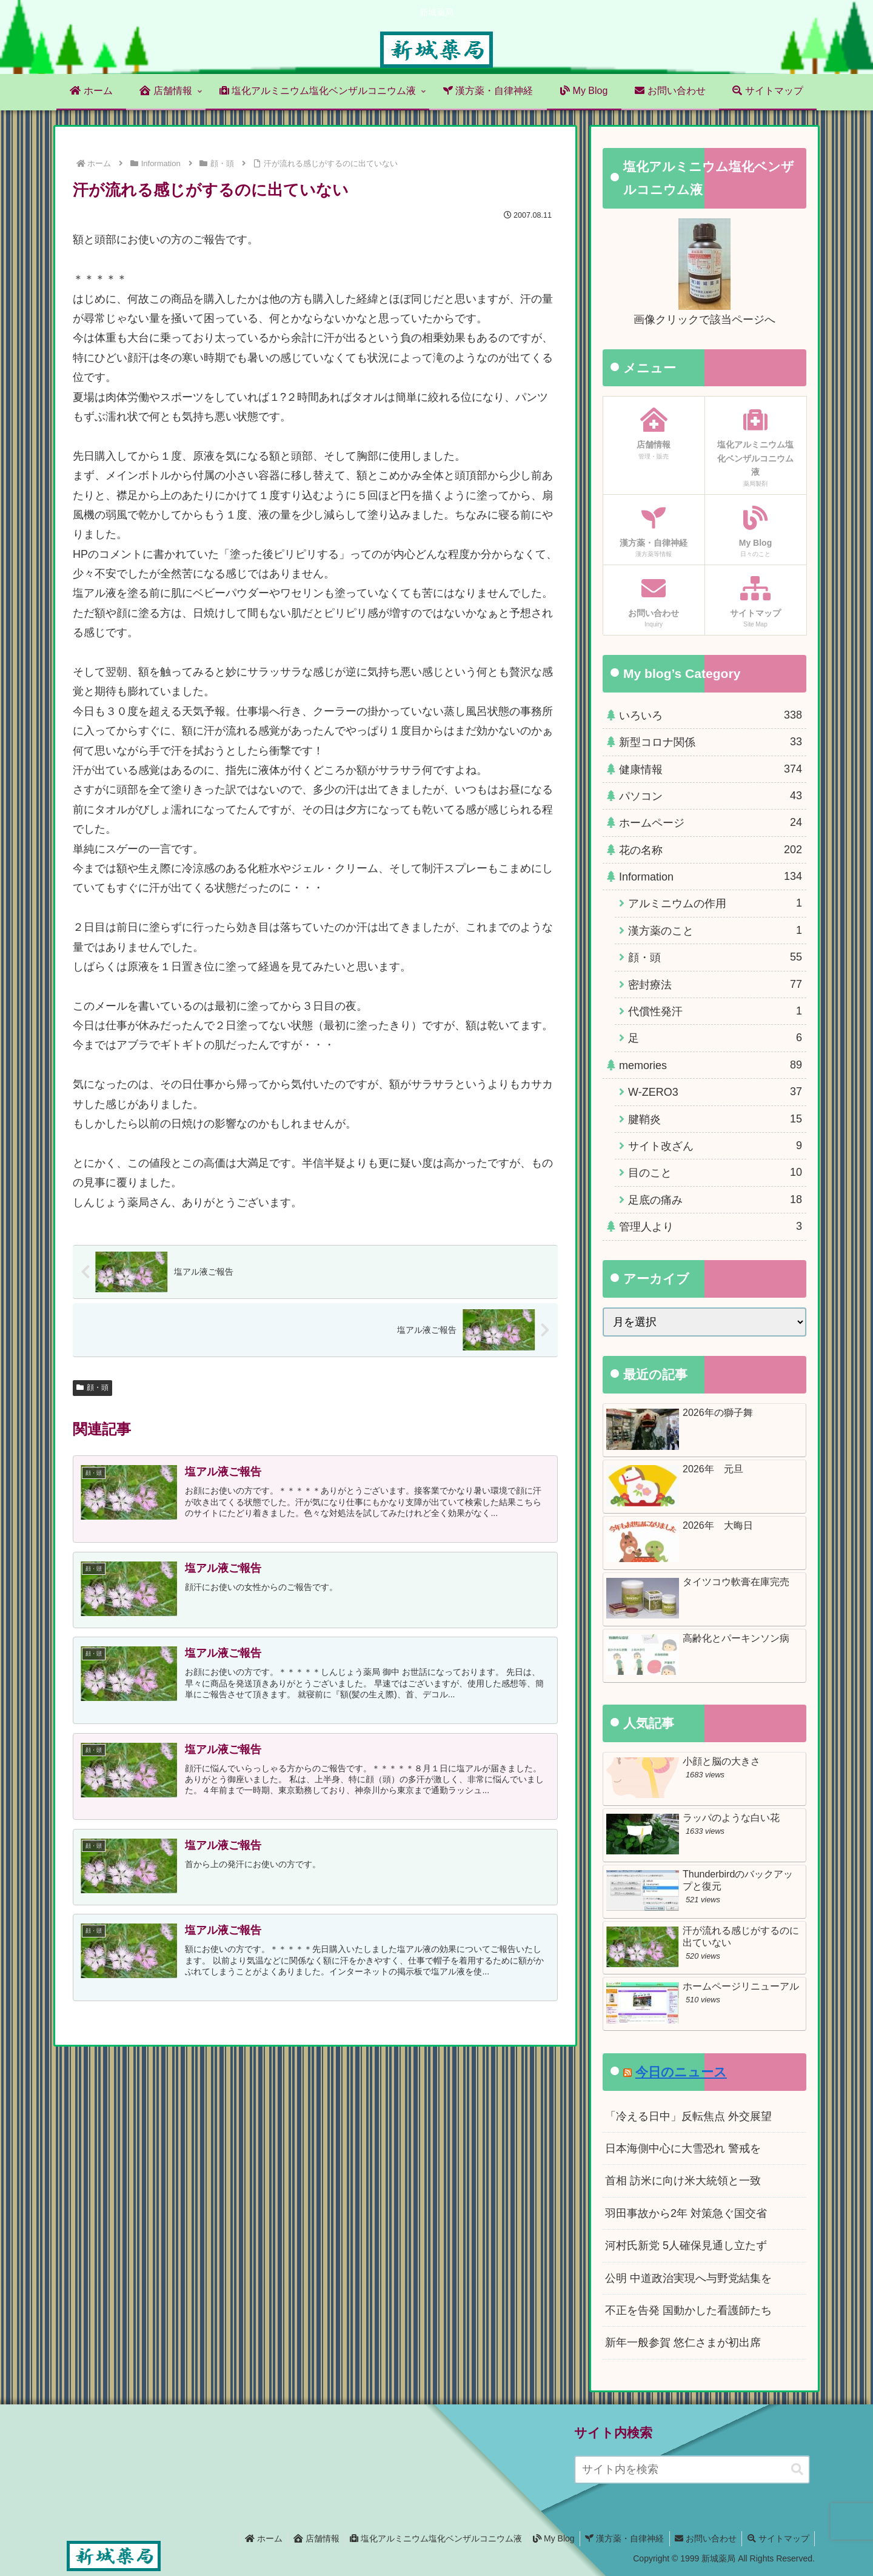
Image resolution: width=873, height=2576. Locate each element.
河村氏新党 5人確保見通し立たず (686, 2245)
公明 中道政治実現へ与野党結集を (688, 2278)
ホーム (251, 2538)
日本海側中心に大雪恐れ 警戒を (683, 2148)
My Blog (546, 2538)
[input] (692, 2469)
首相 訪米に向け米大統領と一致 (683, 2181)
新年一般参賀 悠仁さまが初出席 (683, 2342)
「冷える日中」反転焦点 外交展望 (688, 2116)
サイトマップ (777, 2538)
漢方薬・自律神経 (619, 2538)
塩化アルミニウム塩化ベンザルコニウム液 (427, 2538)
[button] (797, 2470)
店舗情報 (306, 2538)
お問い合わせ (703, 2538)
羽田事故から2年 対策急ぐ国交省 (686, 2213)
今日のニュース (681, 2072)
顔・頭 (92, 1387)
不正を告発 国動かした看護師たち (688, 2310)
